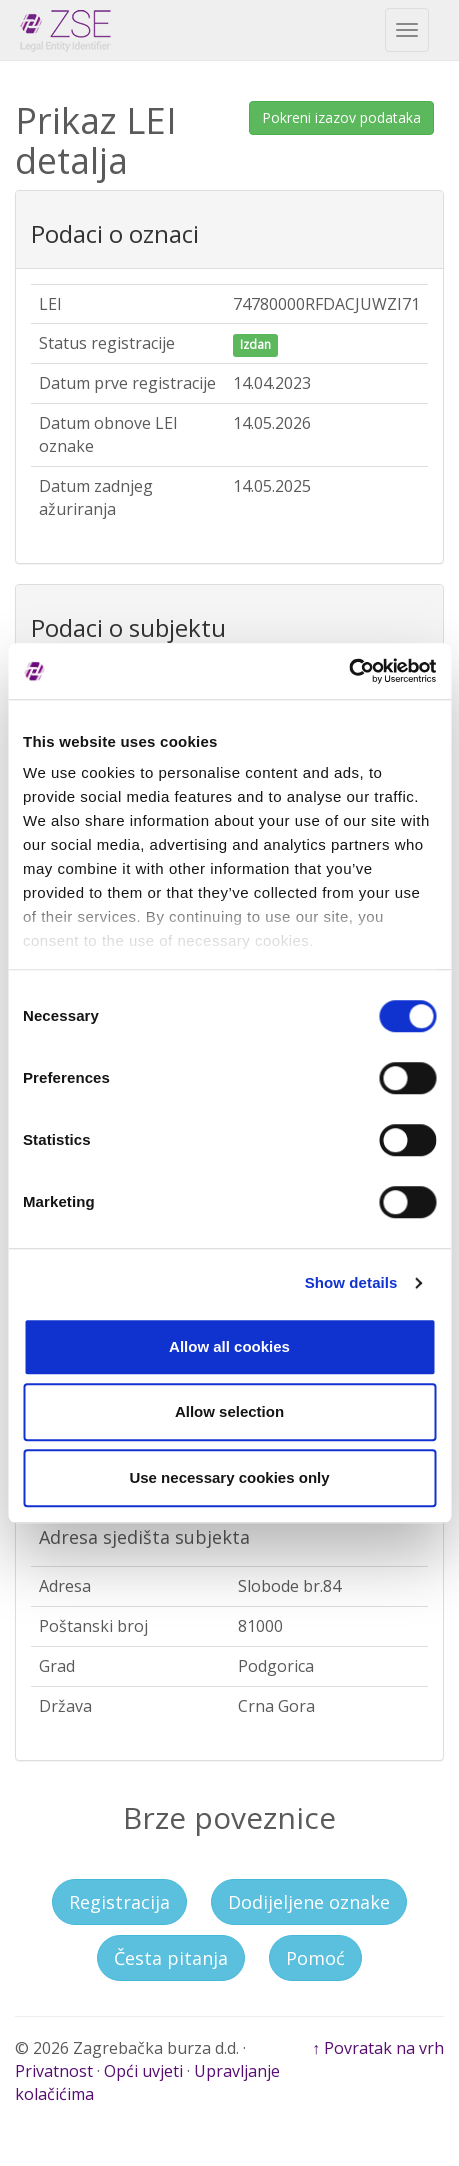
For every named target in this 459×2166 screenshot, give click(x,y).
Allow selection (229, 1411)
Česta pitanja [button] (171, 1958)
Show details (351, 1282)
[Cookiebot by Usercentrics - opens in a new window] (348, 671)
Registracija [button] (119, 1902)
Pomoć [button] (315, 1958)
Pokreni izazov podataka (341, 117)
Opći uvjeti (143, 2071)
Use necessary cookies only (229, 1477)
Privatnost (54, 2071)
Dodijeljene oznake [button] (309, 1902)
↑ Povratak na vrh (378, 2048)
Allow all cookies (229, 1346)
